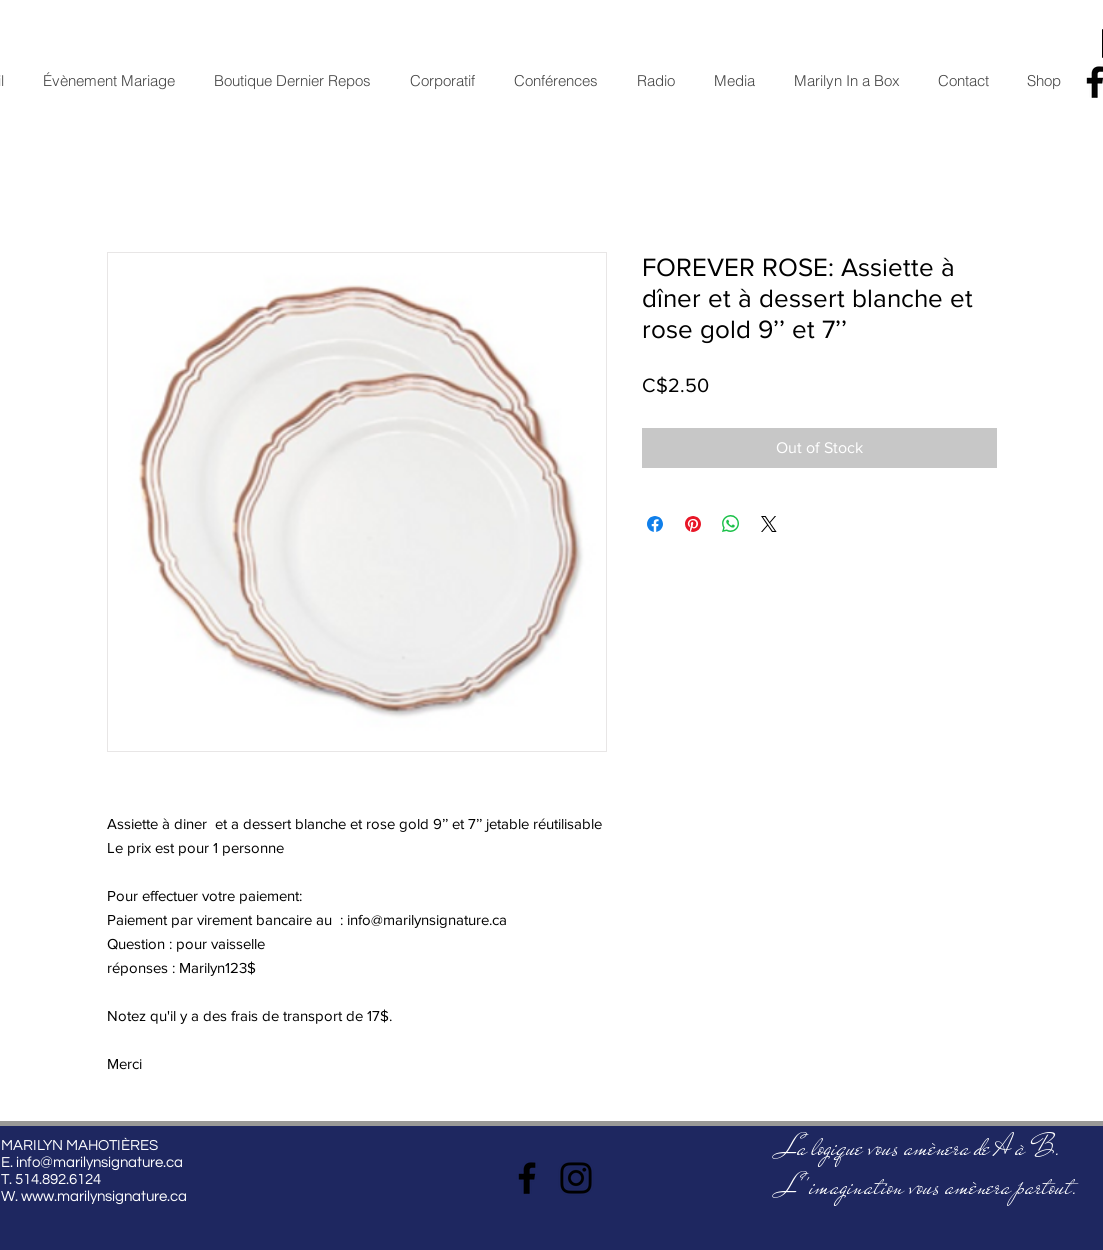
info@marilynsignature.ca (99, 1162)
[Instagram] (576, 1178)
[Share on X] (769, 524)
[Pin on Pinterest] (693, 524)
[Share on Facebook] (655, 524)
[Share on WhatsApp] (731, 524)
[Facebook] (527, 1178)
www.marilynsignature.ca (104, 1196)
